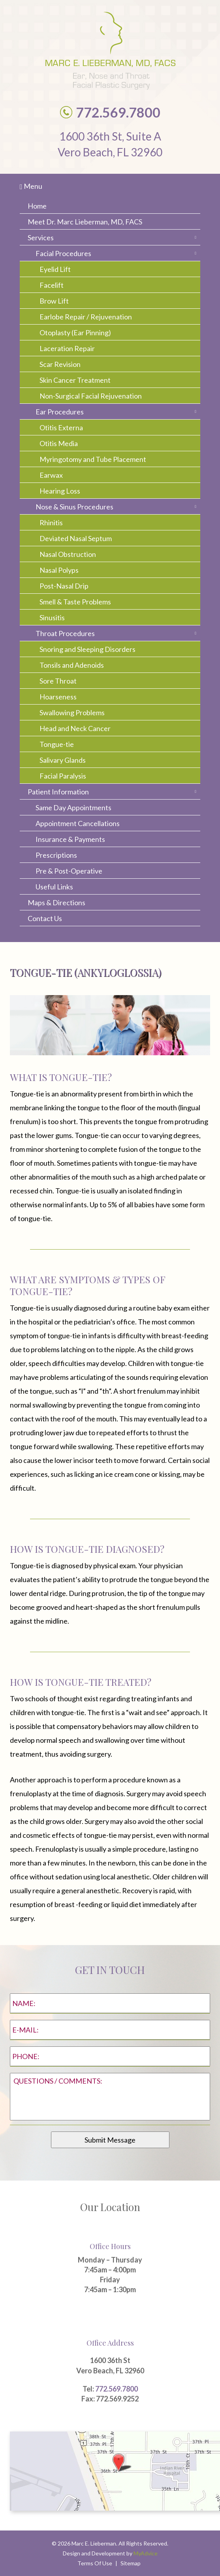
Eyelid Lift (55, 269)
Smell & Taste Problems (75, 601)
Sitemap (130, 2563)
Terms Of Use (94, 2563)
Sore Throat (58, 680)
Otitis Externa (61, 427)
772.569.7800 (116, 2388)
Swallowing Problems (72, 712)
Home (37, 205)
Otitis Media (58, 443)
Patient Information (58, 791)
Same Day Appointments (73, 807)
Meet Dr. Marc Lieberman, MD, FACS (85, 221)
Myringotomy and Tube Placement (92, 459)
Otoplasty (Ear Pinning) (75, 332)
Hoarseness (58, 696)
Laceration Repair (67, 348)
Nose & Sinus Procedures (74, 506)
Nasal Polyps (59, 570)
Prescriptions (56, 855)
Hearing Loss (59, 490)
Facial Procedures (63, 253)
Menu (31, 186)
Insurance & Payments (70, 839)
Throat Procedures (65, 633)
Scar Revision (60, 364)
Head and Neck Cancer (75, 728)
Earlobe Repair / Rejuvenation (85, 316)
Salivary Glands (62, 760)
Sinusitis (52, 617)
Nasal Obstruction (67, 554)
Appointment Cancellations (78, 823)
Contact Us (45, 918)
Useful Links (54, 886)
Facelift (51, 285)
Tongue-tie (56, 744)
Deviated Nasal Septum (75, 538)
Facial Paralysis (62, 775)
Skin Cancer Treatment (75, 380)
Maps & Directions (56, 902)
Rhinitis (51, 522)
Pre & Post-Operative (69, 870)
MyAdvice (146, 2553)
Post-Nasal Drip (63, 585)
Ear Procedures (60, 411)
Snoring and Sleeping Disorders (87, 649)
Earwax (51, 475)
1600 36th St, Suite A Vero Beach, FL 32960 (110, 144)
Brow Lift (54, 300)
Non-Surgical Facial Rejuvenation (90, 395)
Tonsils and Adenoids (71, 665)
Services (41, 237)
